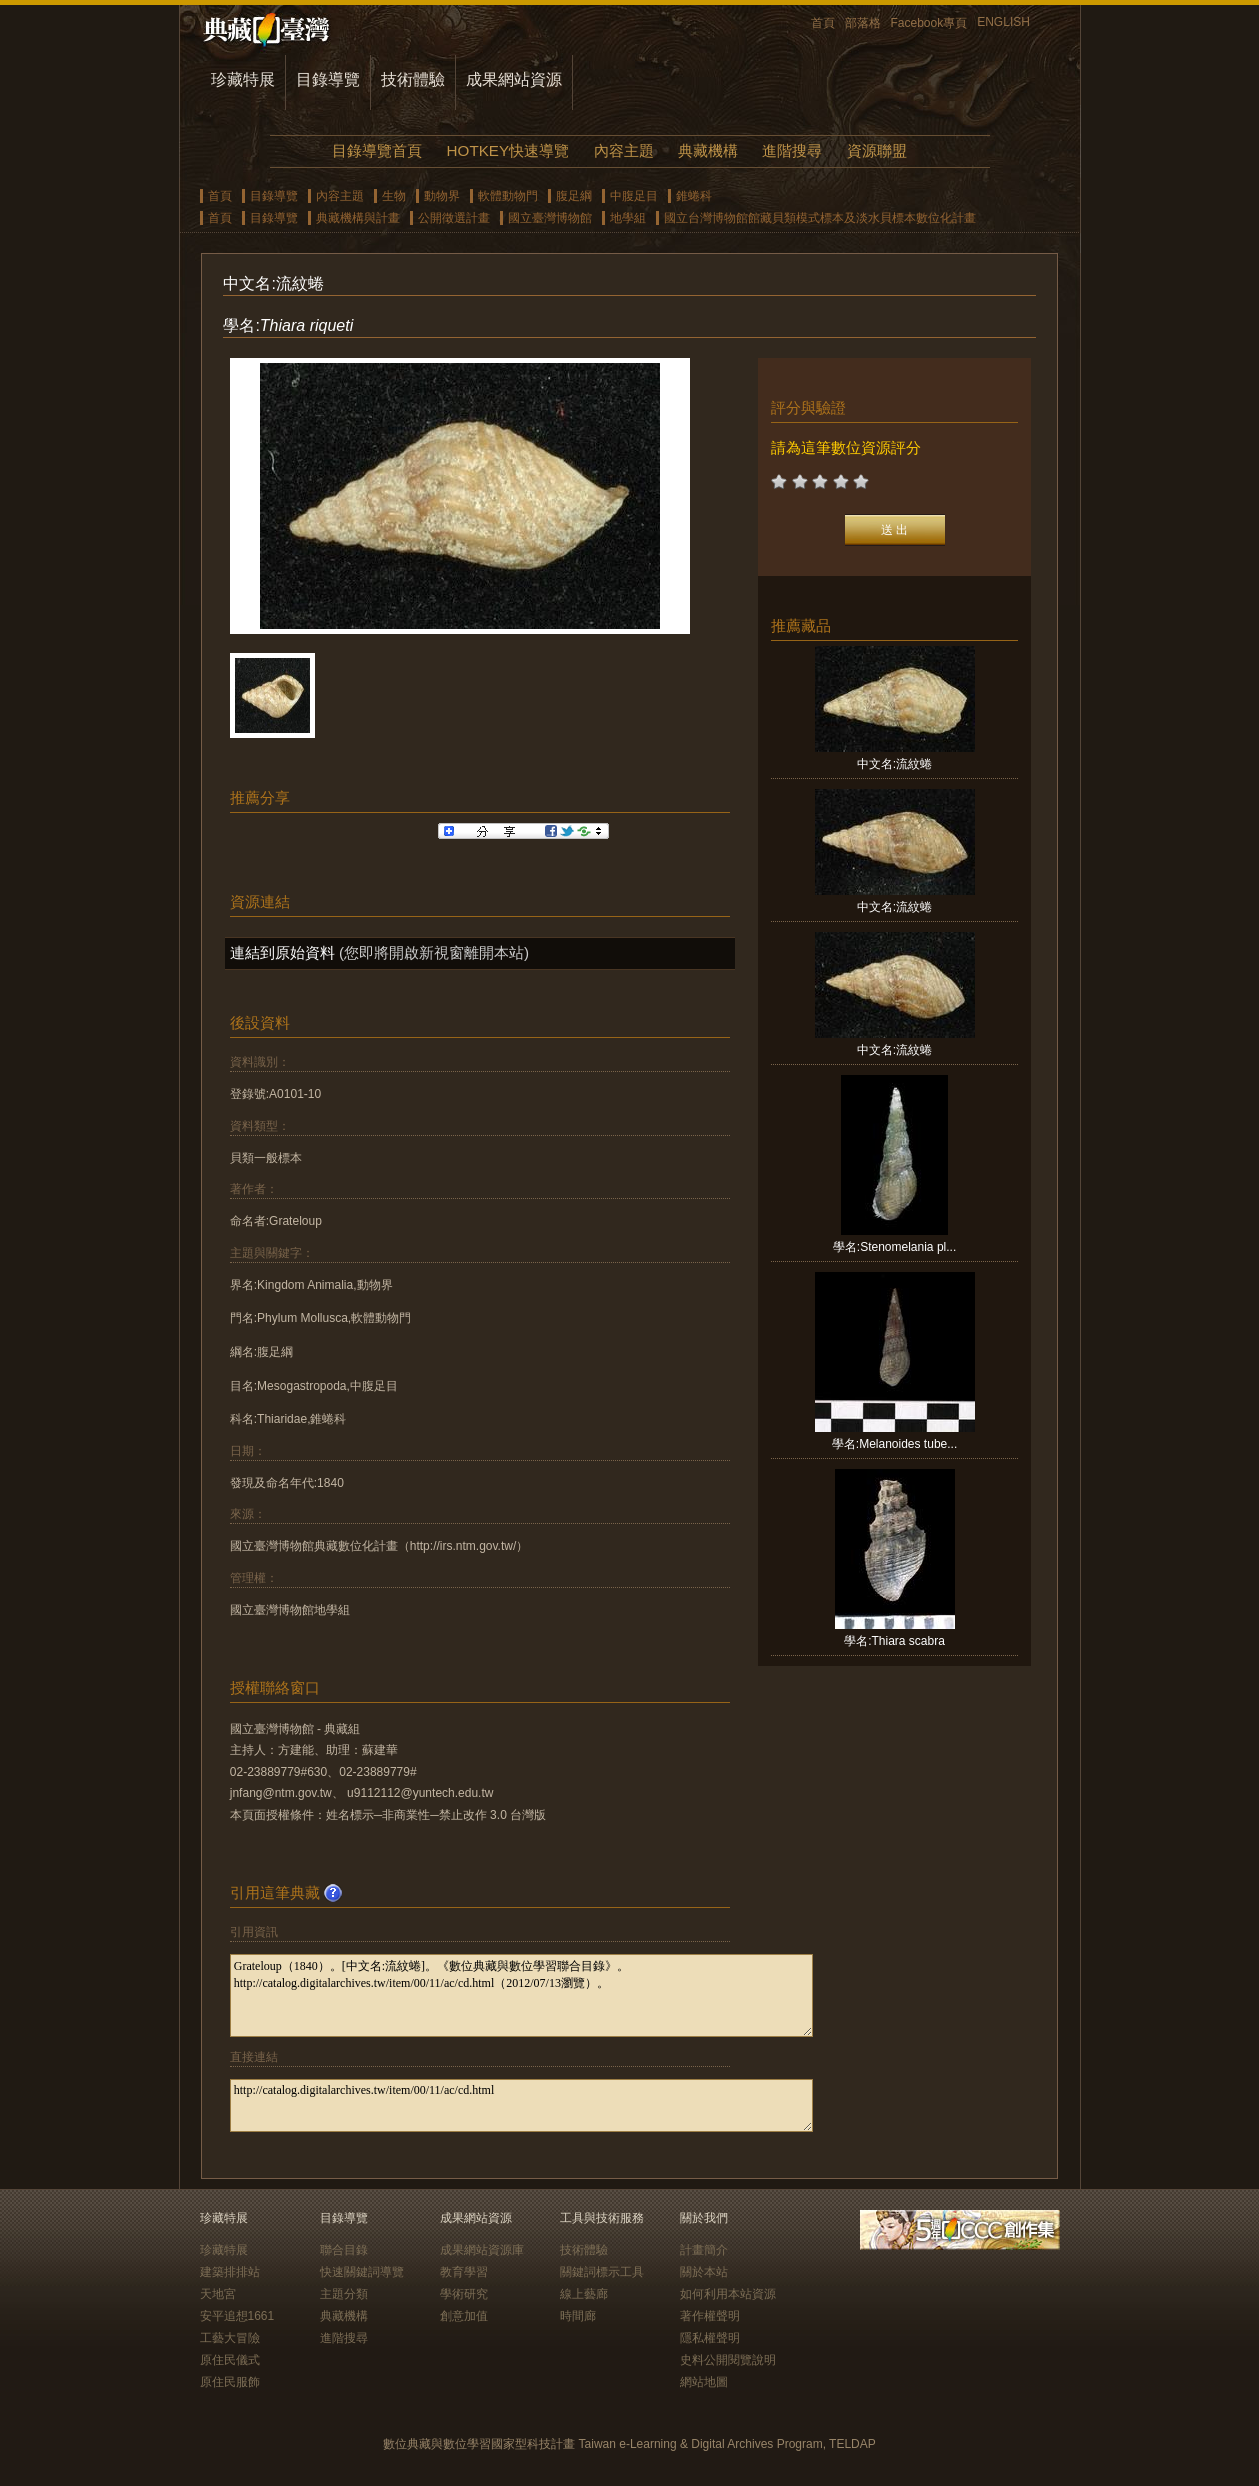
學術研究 (464, 2294)
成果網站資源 (514, 79)
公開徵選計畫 (454, 218)
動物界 (442, 196)
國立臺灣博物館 (550, 218)
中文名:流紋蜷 (894, 764)
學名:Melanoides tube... (894, 1444)
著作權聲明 (710, 2316)
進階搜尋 (792, 150)
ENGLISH (1003, 22)
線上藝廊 (584, 2294)
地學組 (628, 218)
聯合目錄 (344, 2250)
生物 (394, 196)
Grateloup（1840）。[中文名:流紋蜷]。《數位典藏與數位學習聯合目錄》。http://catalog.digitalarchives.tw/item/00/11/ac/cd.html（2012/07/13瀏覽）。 (521, 1995)
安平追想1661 (237, 2316)
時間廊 (578, 2316)
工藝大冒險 (230, 2338)
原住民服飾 (230, 2382)
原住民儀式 (230, 2360)
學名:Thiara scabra (894, 1641)
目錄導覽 (328, 79)
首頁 (823, 23)
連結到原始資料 (282, 952)
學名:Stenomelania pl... (894, 1247)
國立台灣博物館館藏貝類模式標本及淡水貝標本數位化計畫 (820, 218)
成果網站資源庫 (482, 2250)
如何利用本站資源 (728, 2294)
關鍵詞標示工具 (602, 2272)
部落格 (863, 23)
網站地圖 (704, 2382)
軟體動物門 (508, 196)
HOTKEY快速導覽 (508, 150)
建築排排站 (230, 2272)
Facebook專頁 (929, 23)
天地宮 (218, 2294)
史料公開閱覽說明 (728, 2360)
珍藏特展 (243, 79)
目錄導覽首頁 (377, 150)
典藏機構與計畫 (358, 218)
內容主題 (624, 150)
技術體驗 (413, 79)
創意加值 (464, 2316)
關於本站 (704, 2272)
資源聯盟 (877, 150)
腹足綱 (574, 196)
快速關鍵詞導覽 (362, 2272)
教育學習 (464, 2272)
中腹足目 (634, 196)
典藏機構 (708, 150)
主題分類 (344, 2294)
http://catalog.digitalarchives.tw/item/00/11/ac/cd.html (521, 2105)
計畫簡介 (704, 2250)
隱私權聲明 (710, 2338)
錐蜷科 (694, 196)
